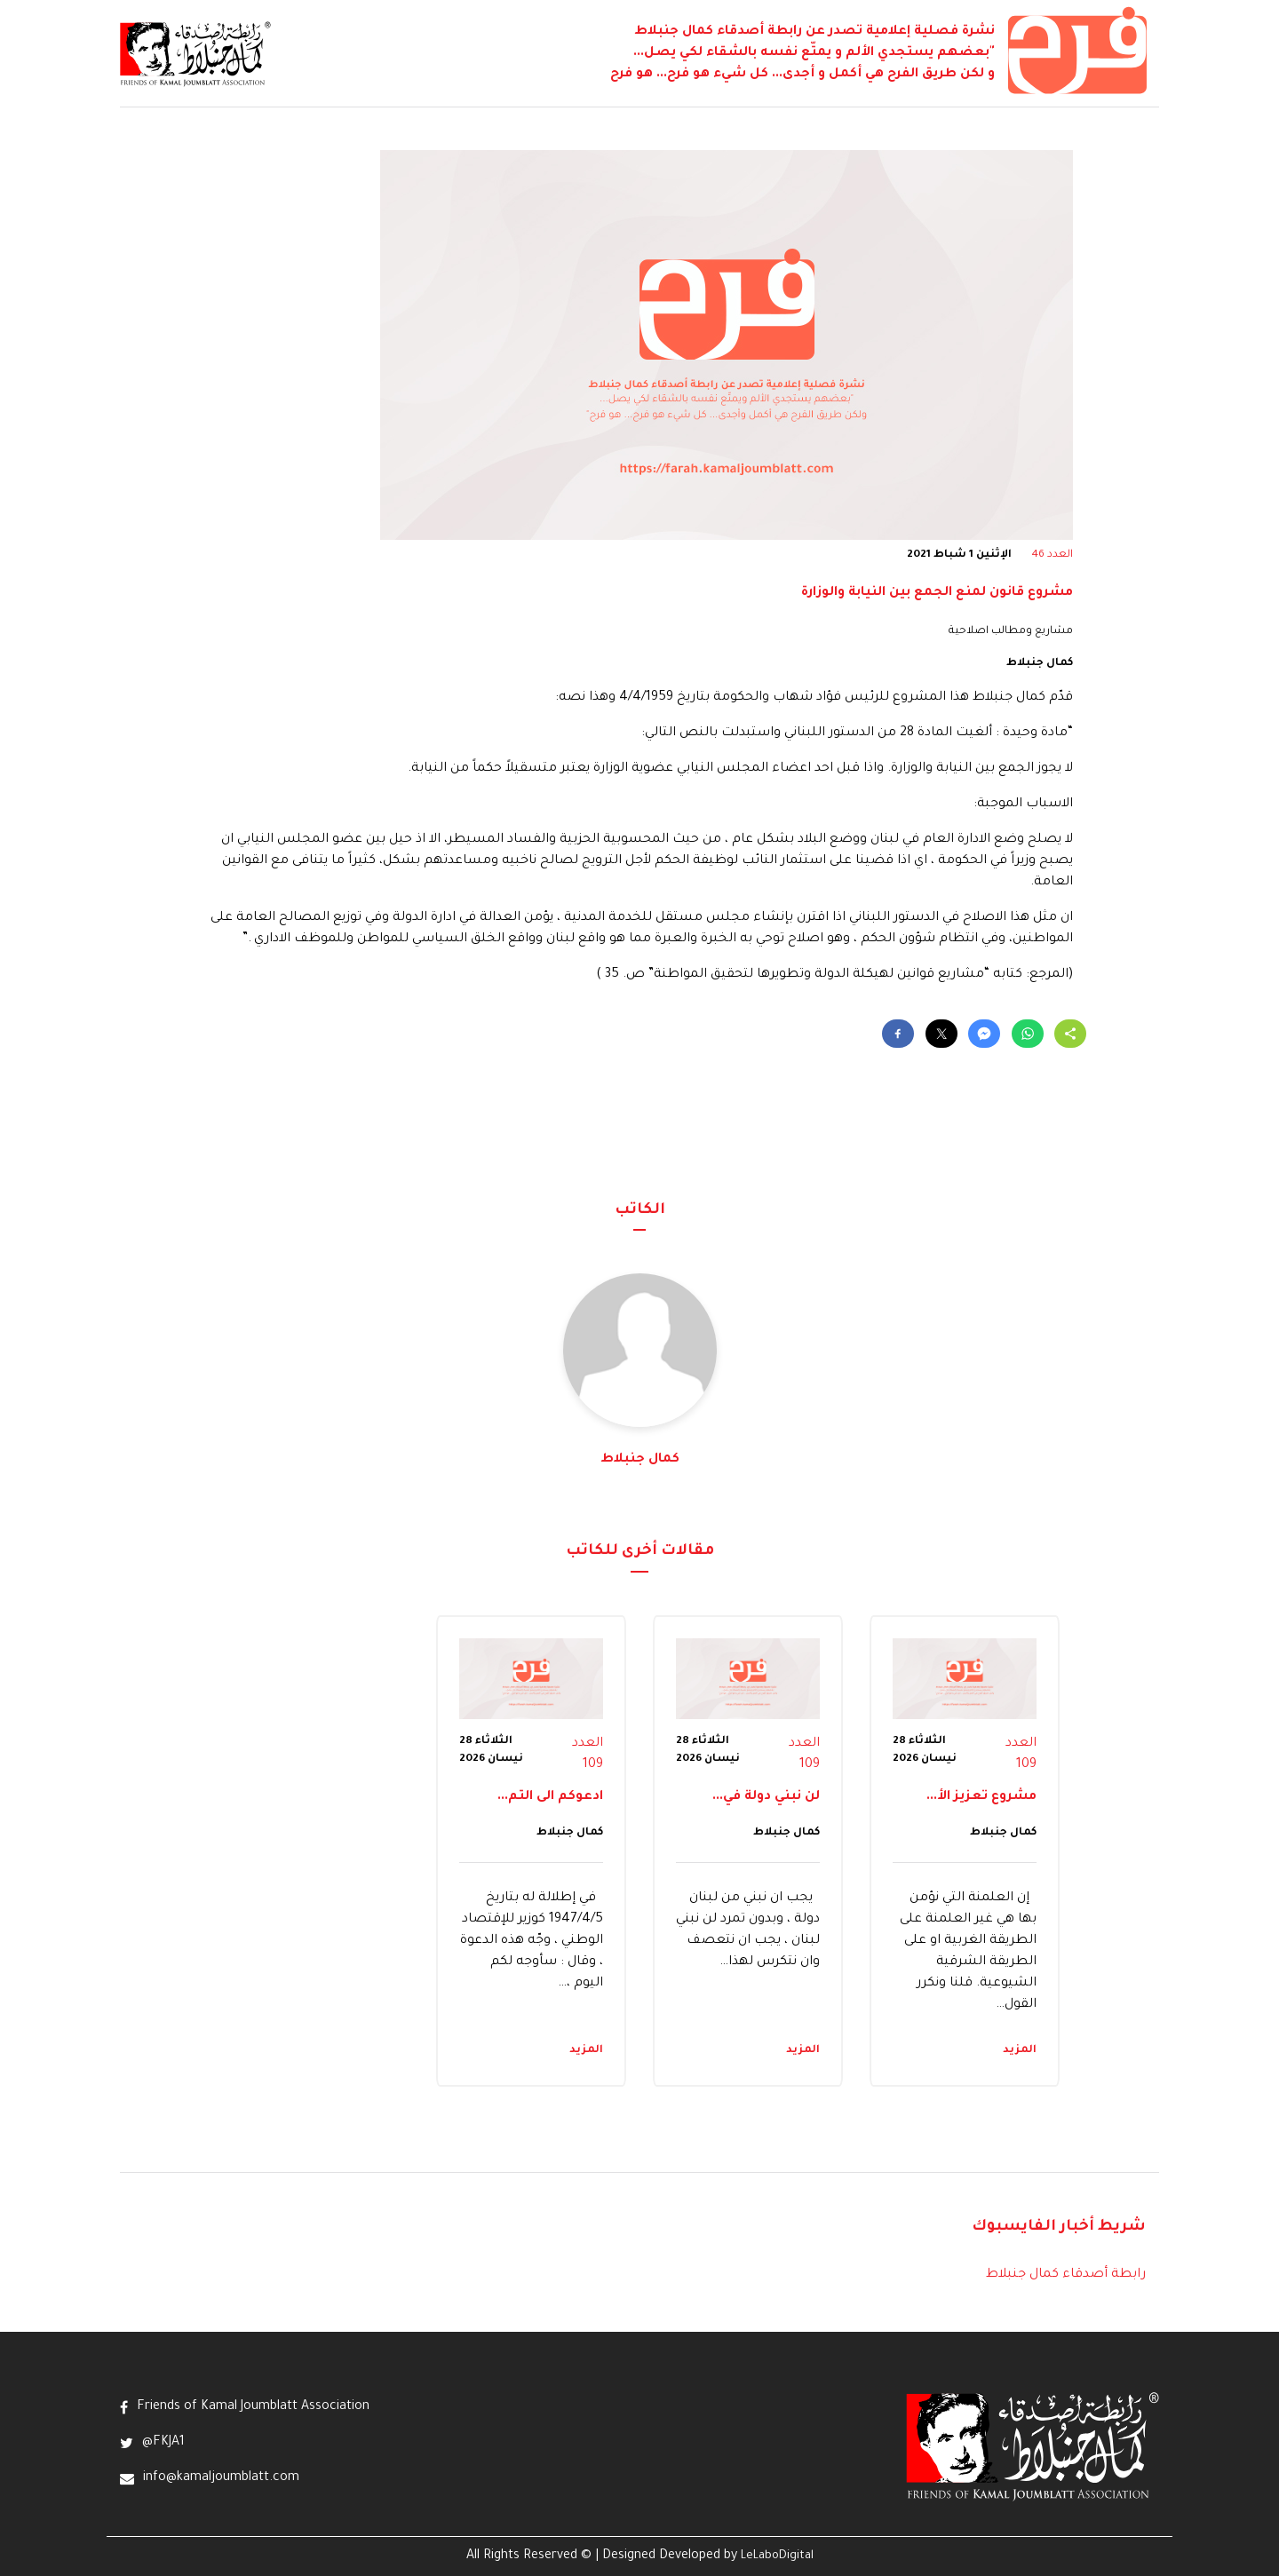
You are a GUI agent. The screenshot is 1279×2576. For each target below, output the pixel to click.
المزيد (1020, 2050)
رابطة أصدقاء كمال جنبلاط (1066, 2275)
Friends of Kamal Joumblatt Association (253, 2407)
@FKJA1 (163, 2443)
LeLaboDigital (777, 2556)
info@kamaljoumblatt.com (221, 2478)
